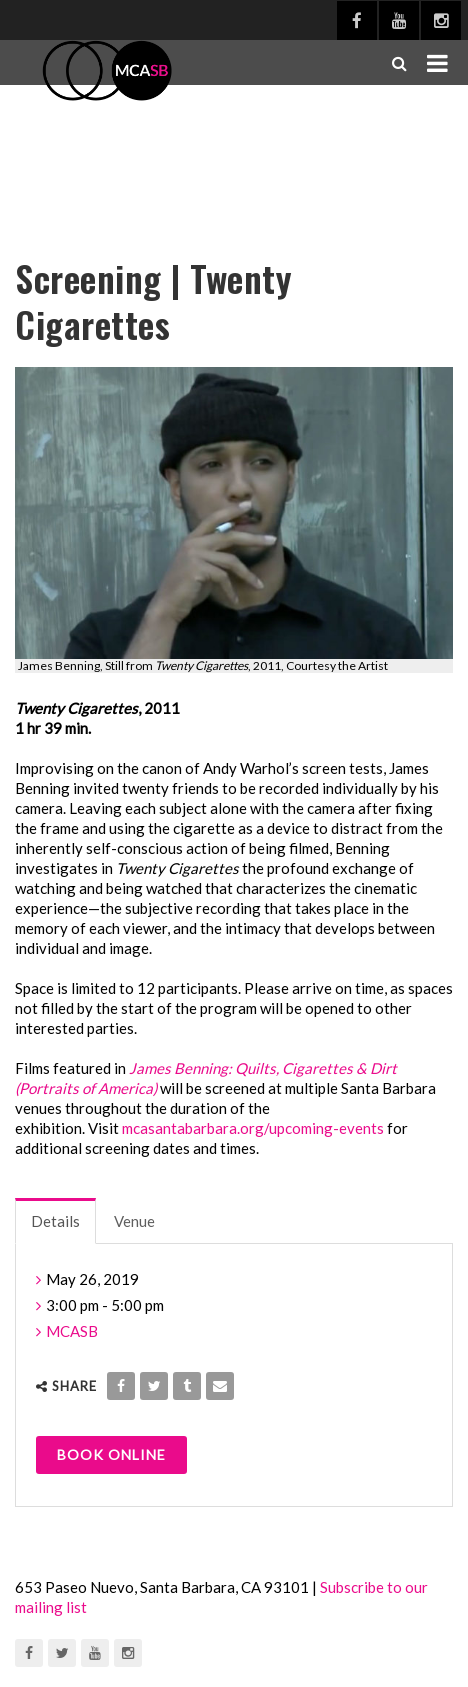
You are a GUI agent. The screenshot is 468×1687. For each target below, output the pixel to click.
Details (55, 1221)
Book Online (111, 1454)
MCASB (72, 1331)
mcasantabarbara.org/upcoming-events (253, 1128)
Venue (134, 1221)
